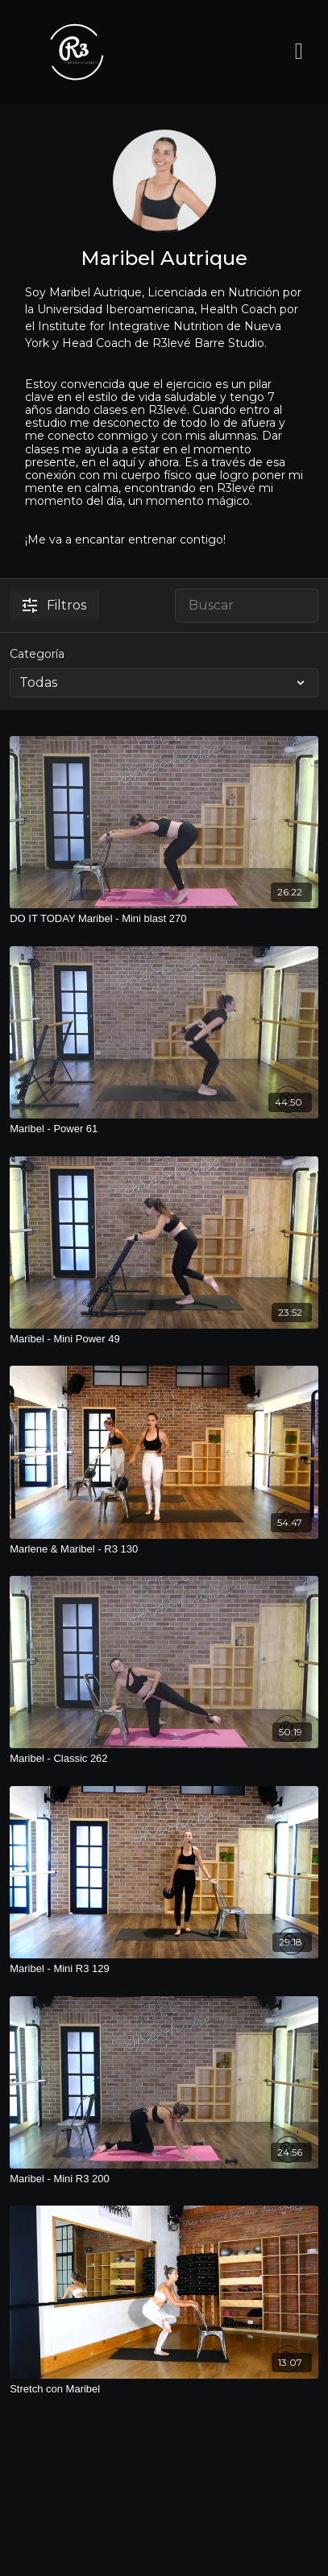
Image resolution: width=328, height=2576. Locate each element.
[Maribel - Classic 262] (164, 1759)
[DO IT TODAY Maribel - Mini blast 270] (164, 919)
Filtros (54, 605)
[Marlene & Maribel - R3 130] (164, 1549)
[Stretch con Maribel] (164, 2389)
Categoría (37, 654)
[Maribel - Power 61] (164, 1129)
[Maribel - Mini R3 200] (164, 2179)
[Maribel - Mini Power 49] (164, 1339)
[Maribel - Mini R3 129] (164, 1969)
